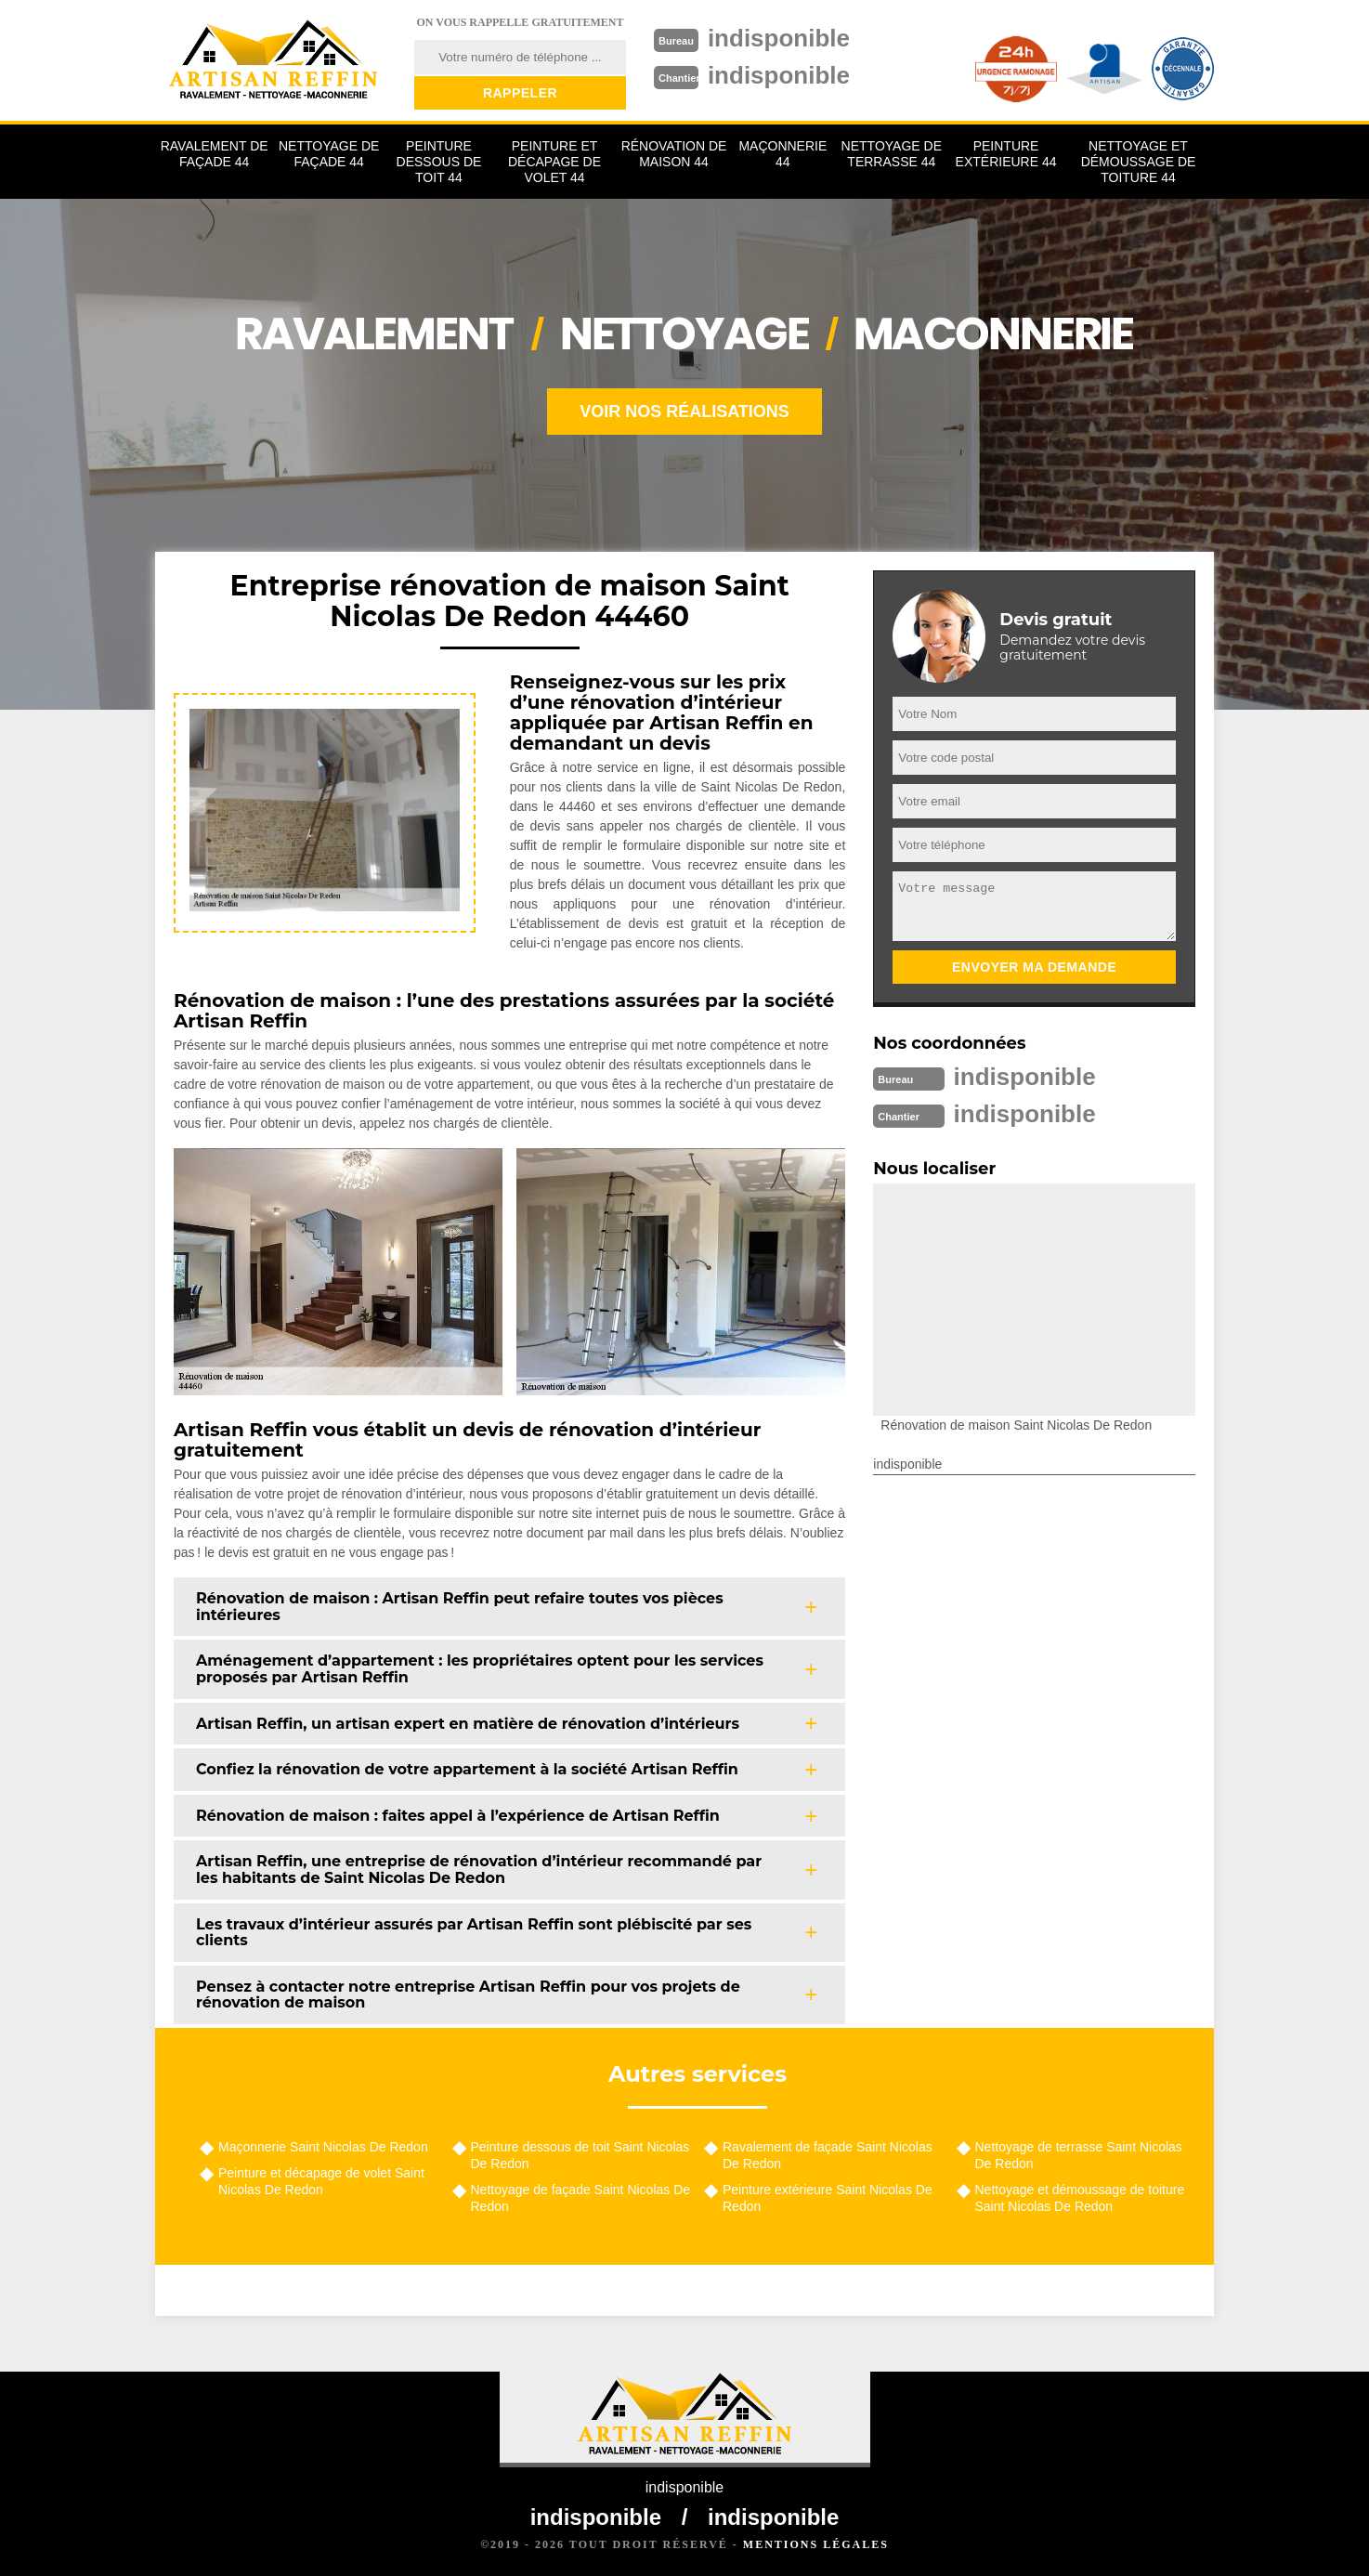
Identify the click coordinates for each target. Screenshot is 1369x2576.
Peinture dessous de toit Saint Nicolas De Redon (580, 2155)
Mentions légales (816, 2544)
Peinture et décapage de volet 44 (554, 161)
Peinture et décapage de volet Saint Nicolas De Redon (321, 2181)
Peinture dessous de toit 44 (439, 161)
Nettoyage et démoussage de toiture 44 (1138, 161)
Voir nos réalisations (684, 411)
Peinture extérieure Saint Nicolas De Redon (827, 2198)
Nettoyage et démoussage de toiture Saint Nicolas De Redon (1080, 2198)
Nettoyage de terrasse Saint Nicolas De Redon (1078, 2155)
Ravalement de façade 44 (214, 153)
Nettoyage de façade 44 (329, 153)
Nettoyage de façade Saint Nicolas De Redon (581, 2198)
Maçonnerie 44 (782, 153)
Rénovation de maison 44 (674, 153)
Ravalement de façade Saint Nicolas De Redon (827, 2155)
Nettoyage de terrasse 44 (891, 153)
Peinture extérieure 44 (1006, 153)
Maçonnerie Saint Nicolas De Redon (323, 2146)
